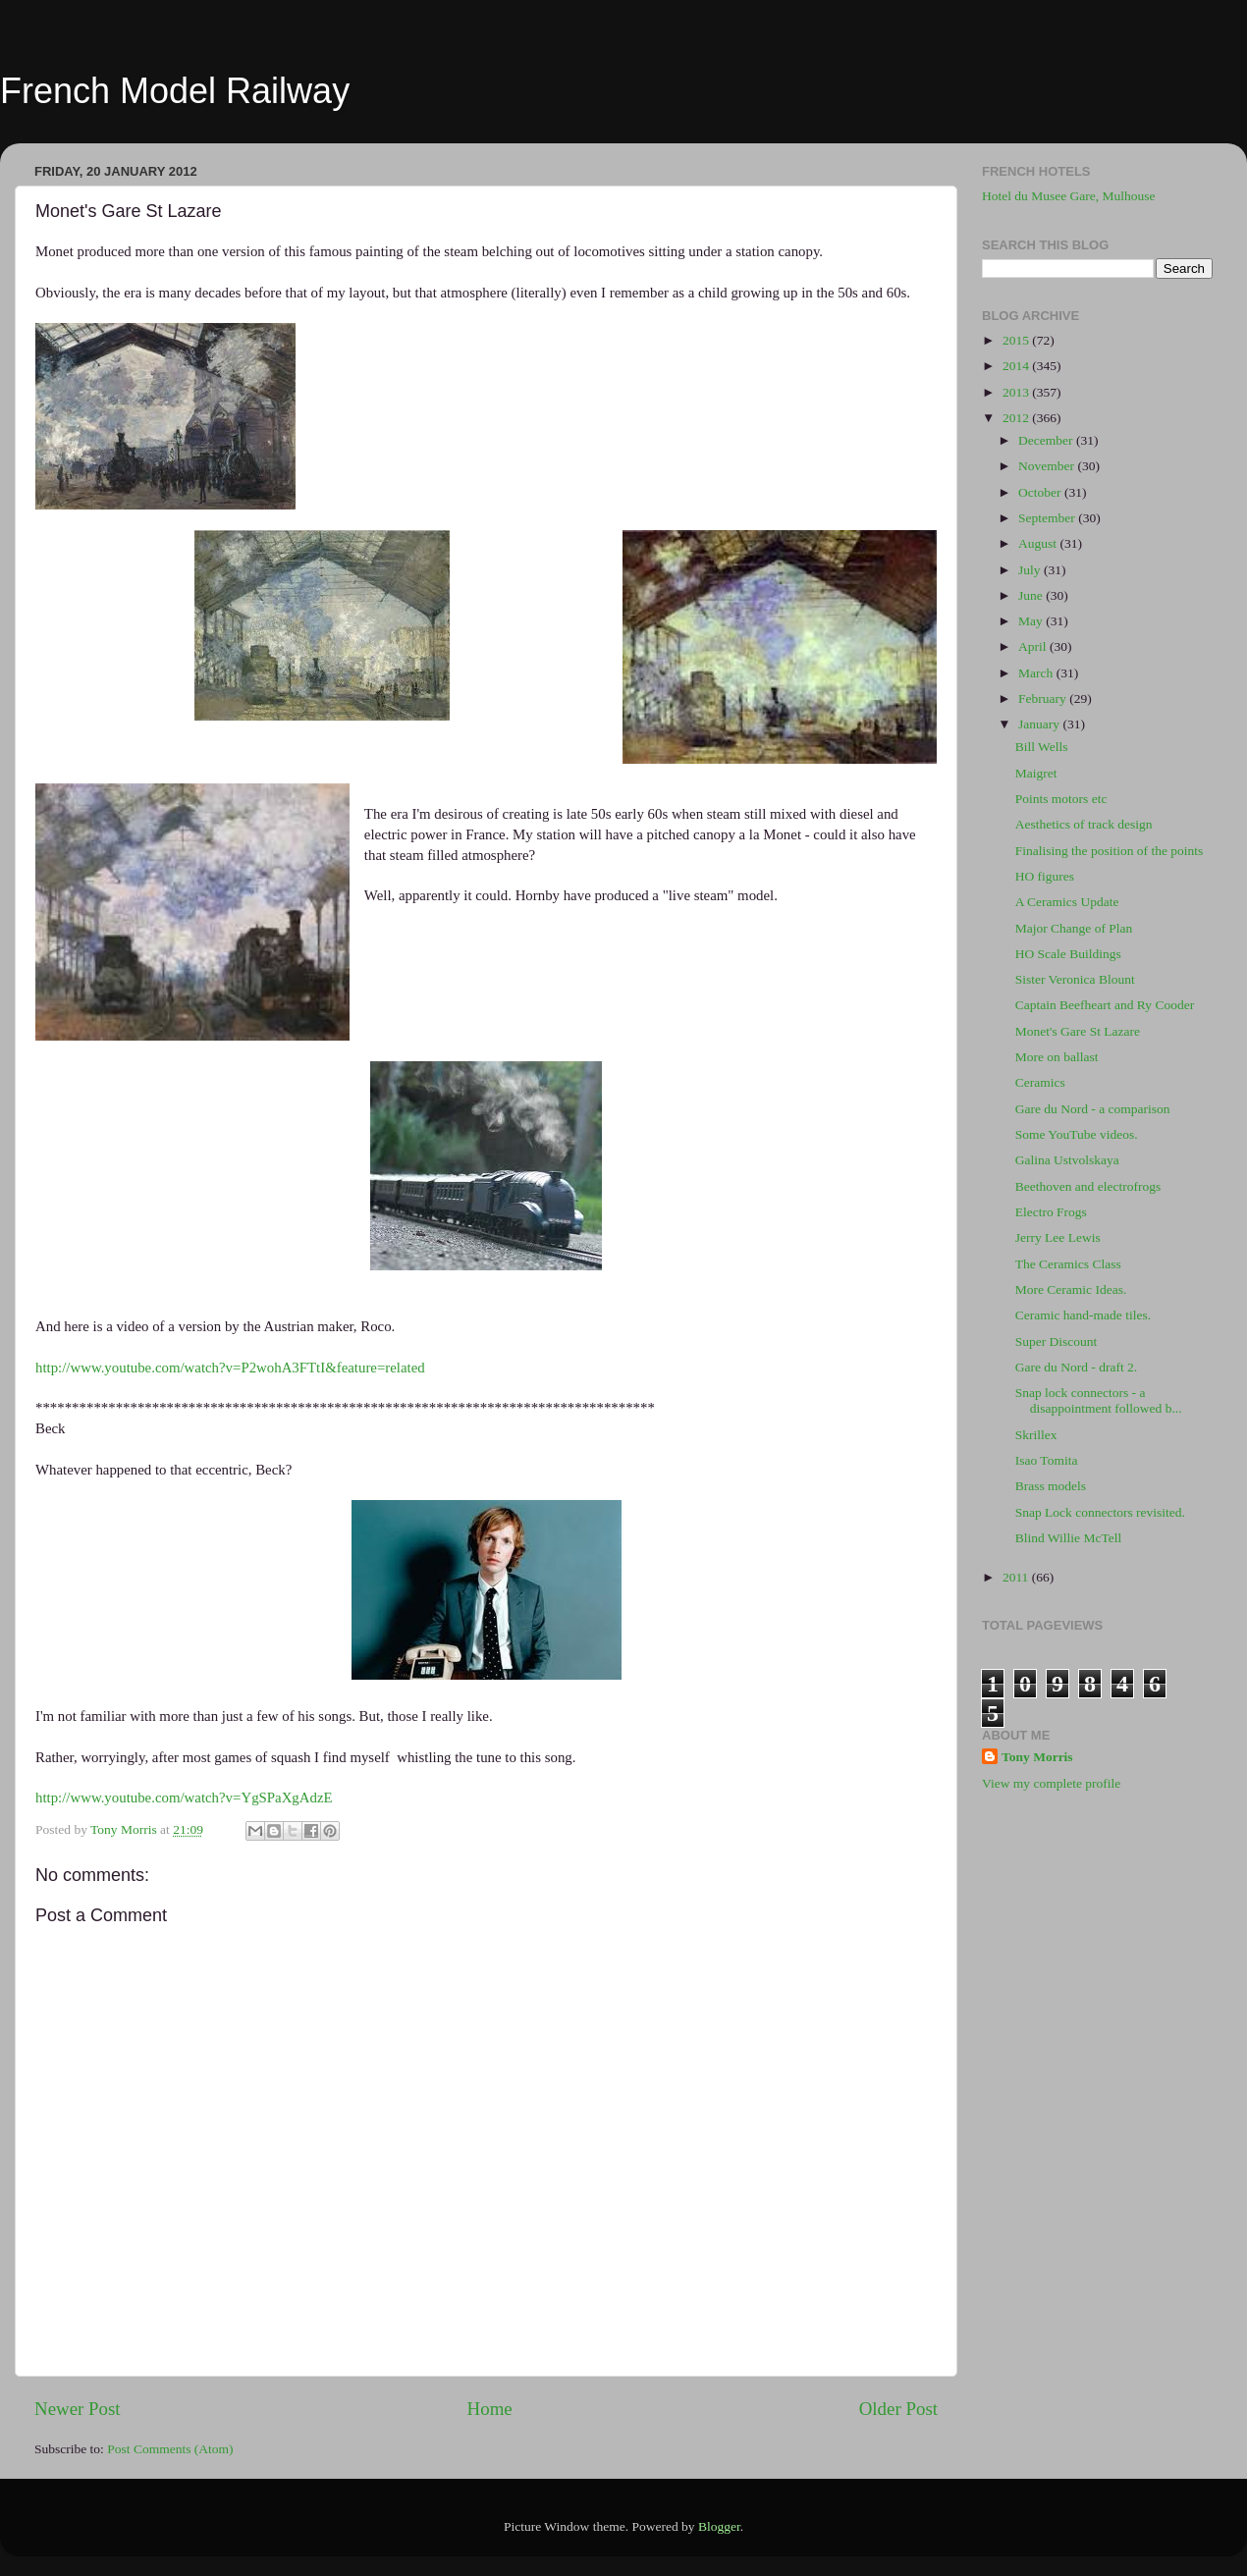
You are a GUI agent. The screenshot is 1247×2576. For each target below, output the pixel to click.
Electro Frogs (1051, 1212)
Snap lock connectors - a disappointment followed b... (1098, 1400)
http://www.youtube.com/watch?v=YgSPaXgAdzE (184, 1797)
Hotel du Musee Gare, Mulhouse (1069, 195)
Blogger (719, 2526)
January (1040, 724)
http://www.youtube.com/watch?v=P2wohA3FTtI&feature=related (230, 1367)
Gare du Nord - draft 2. (1076, 1367)
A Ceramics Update (1067, 901)
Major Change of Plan (1074, 928)
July (1031, 570)
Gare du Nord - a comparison (1092, 1108)
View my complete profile (1051, 1783)
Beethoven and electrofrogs (1088, 1186)
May (1032, 621)
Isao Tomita (1046, 1460)
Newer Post (77, 2408)
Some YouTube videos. (1076, 1134)
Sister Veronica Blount (1075, 979)
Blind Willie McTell (1068, 1537)
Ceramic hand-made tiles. (1083, 1315)
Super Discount (1056, 1341)
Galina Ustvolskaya (1067, 1160)
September (1048, 517)
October (1041, 492)
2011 (1017, 1577)
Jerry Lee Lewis (1058, 1237)
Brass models (1050, 1485)
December (1047, 440)
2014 (1017, 365)
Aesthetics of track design (1084, 824)
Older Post (898, 2408)
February (1043, 698)
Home (490, 2408)
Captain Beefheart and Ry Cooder (1104, 1004)
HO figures (1044, 876)
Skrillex (1036, 1434)
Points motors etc (1061, 798)
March (1037, 673)
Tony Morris (1037, 1756)
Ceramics (1040, 1082)
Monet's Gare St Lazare (1077, 1031)
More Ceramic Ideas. (1071, 1289)
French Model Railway (175, 91)
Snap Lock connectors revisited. (1100, 1512)
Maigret (1036, 773)
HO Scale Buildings (1068, 953)
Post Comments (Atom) (170, 2449)
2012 (1017, 417)
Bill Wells (1041, 746)
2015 (1017, 340)
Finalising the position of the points (1109, 850)
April (1034, 646)
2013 (1017, 392)
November (1047, 465)
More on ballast (1057, 1056)
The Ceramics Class (1068, 1264)
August (1038, 543)
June (1032, 595)
